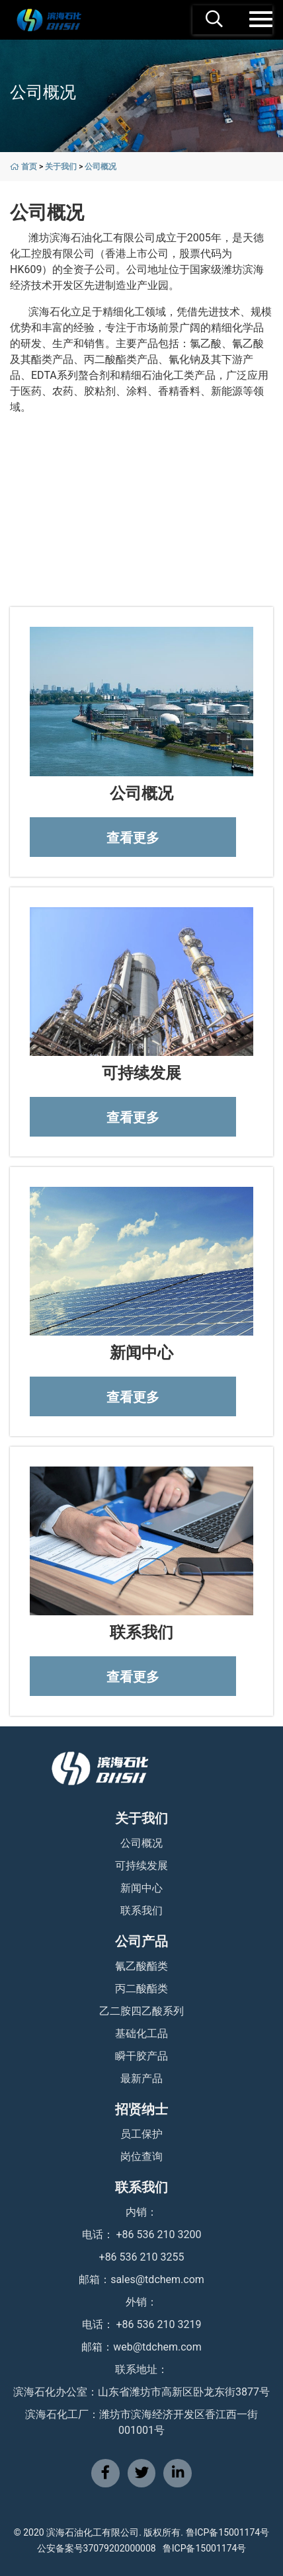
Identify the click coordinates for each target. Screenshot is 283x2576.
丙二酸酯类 (141, 1988)
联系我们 (141, 1910)
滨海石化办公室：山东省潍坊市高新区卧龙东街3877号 (141, 2392)
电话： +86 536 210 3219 (142, 2324)
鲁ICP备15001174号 (205, 2548)
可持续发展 (141, 1865)
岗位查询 (141, 2156)
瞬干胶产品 (141, 2056)
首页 (29, 166)
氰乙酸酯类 (141, 1966)
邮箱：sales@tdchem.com (141, 2279)
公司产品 (141, 1941)
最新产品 (141, 2078)
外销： (141, 2302)
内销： (141, 2212)
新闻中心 (141, 1888)
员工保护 (141, 2134)
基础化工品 (141, 2033)
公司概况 (100, 166)
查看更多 (132, 838)
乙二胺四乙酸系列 (141, 2011)
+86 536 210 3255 (141, 2257)
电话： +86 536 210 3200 (142, 2234)
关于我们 (61, 166)
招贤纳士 (141, 2109)
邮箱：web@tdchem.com (141, 2347)
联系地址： (141, 2369)
